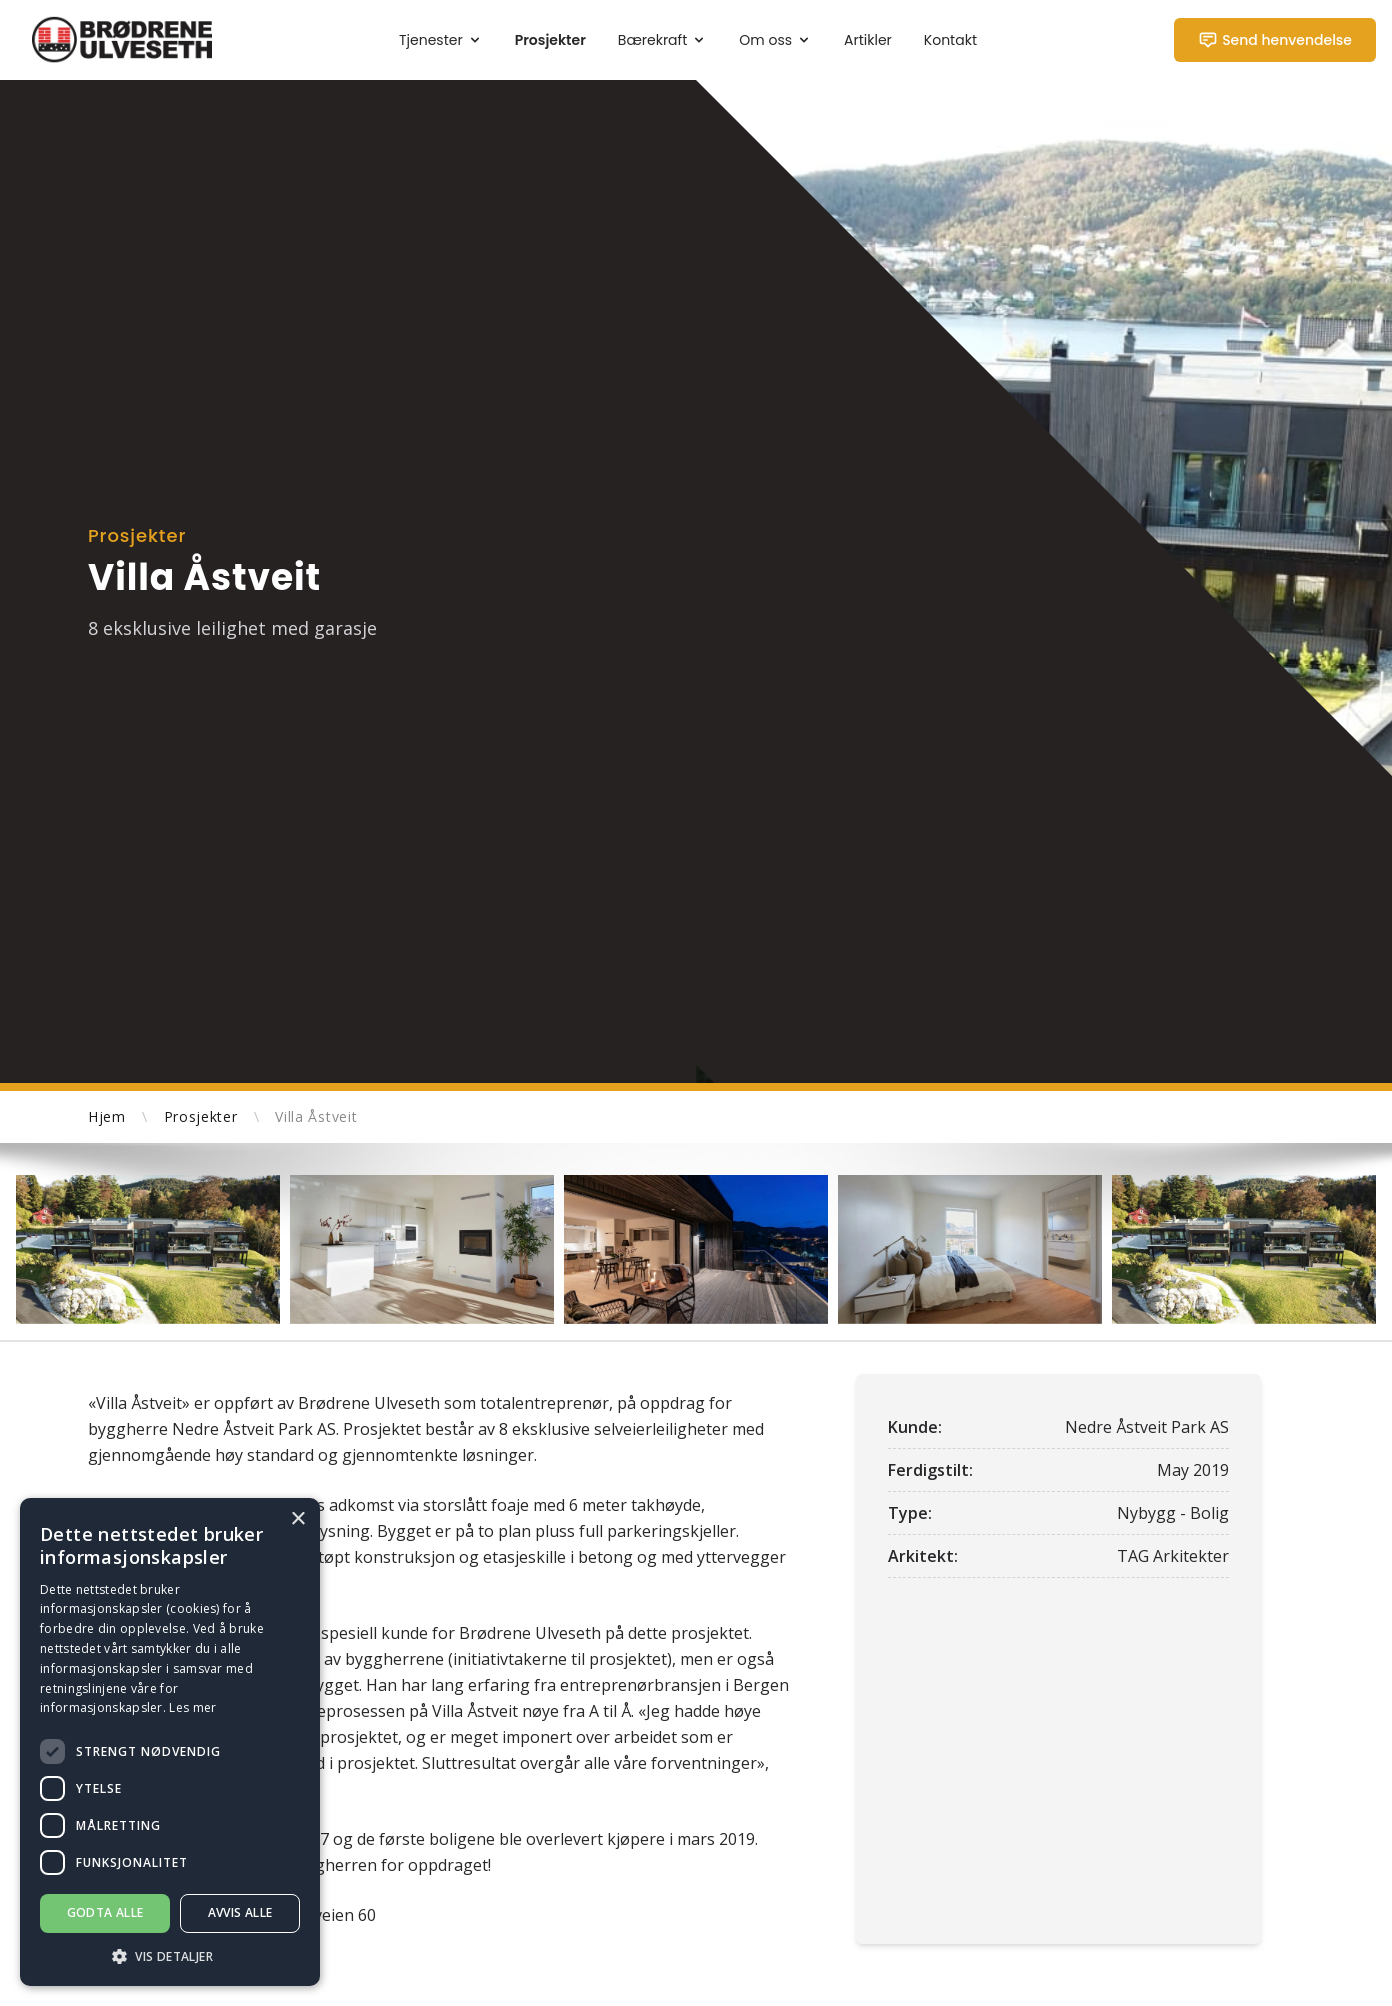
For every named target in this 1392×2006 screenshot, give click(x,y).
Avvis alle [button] (240, 1912)
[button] (170, 1956)
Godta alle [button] (105, 1912)
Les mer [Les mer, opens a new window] (192, 1707)
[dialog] (170, 1742)
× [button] (297, 1519)
